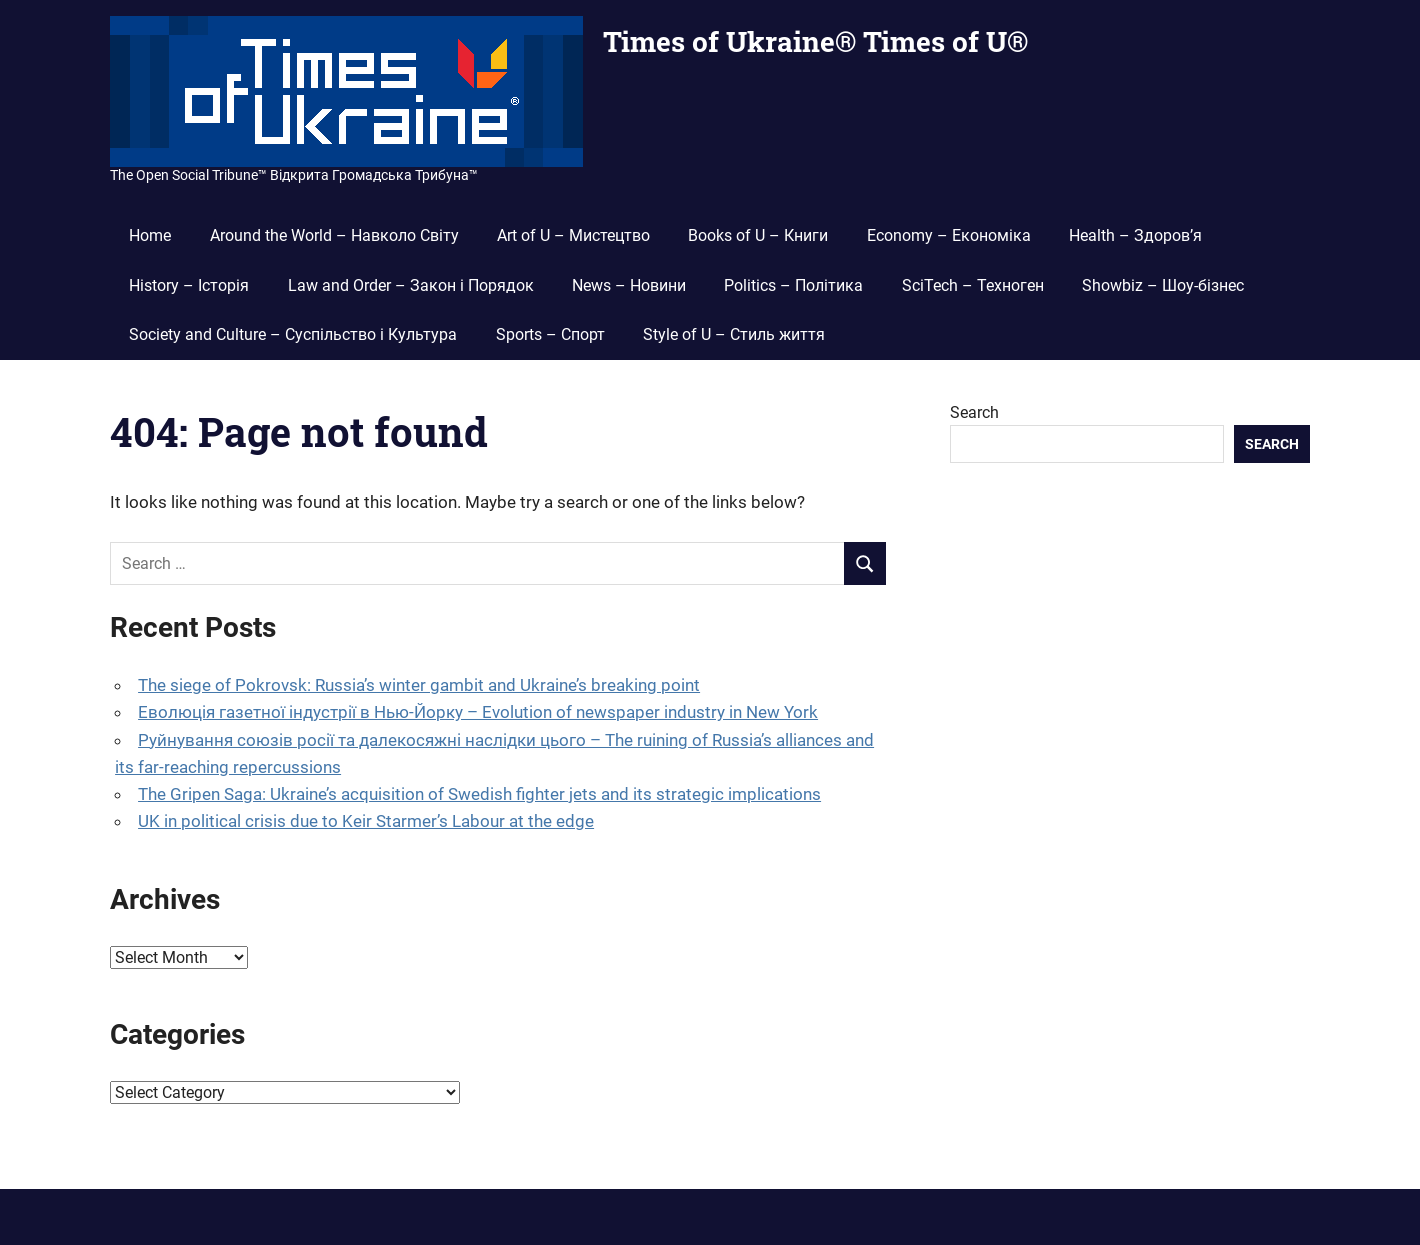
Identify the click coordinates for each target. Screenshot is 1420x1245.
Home (150, 235)
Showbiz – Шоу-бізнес (1163, 285)
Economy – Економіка (949, 235)
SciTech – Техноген (973, 285)
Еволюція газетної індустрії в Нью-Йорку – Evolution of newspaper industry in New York (478, 712)
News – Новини (629, 285)
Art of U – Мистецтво (573, 235)
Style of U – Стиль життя (734, 334)
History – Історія (189, 285)
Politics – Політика (793, 285)
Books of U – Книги (758, 235)
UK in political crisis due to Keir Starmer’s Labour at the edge (366, 821)
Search (974, 412)
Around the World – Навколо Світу (334, 235)
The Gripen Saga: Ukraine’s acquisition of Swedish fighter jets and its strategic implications (479, 794)
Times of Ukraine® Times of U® (815, 41)
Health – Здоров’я (1135, 235)
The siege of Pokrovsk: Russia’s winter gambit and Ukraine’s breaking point (419, 685)
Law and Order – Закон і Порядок (411, 285)
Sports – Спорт (550, 334)
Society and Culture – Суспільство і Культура (293, 334)
